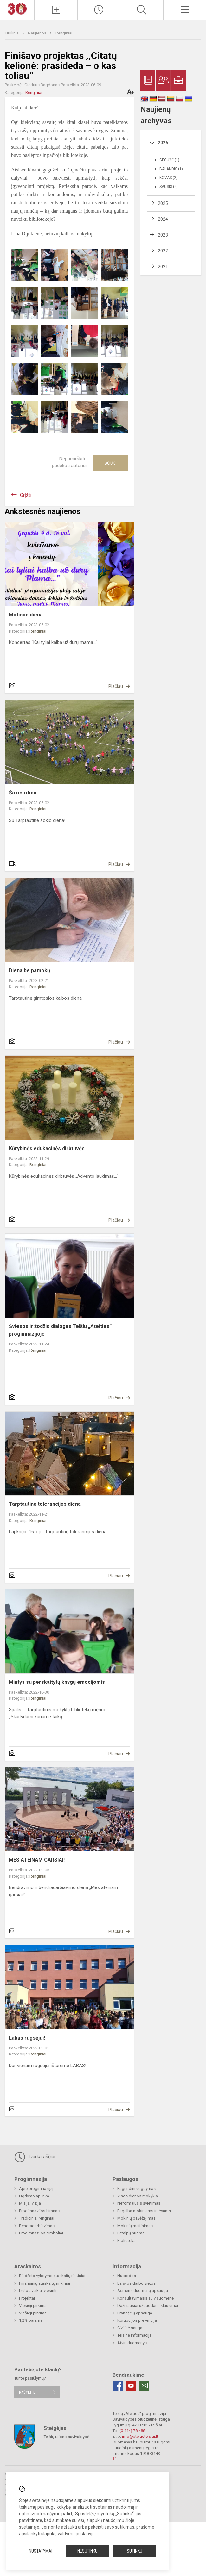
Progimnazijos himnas (39, 2210)
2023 (163, 235)
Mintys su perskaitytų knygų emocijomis (57, 1682)
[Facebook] (118, 2386)
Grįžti (25, 495)
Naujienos (37, 33)
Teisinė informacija (134, 2335)
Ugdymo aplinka (34, 2196)
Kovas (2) (168, 178)
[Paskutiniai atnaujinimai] (99, 10)
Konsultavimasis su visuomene (145, 2298)
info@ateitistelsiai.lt (140, 2436)
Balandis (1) (171, 169)
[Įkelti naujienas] (56, 10)
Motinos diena (26, 615)
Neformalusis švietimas (138, 2203)
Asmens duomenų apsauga (142, 2290)
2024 (163, 219)
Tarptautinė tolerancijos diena (45, 1504)
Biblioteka (126, 2240)
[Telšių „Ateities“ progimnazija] (17, 8)
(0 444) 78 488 (132, 2430)
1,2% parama (30, 2320)
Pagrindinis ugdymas (136, 2188)
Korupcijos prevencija (137, 2320)
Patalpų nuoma (131, 2233)
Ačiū (110, 463)
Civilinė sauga (129, 2328)
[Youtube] (131, 2386)
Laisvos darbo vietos (136, 2283)
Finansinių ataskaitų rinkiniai (44, 2283)
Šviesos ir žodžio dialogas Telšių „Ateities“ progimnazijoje (60, 1330)
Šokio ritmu (22, 793)
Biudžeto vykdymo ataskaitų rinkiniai (52, 2275)
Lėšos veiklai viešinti (37, 2290)
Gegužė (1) (169, 160)
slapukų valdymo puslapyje (68, 2533)
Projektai (27, 2298)
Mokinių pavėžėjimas (136, 2218)
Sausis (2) (168, 186)
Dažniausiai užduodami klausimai (147, 2305)
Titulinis (12, 33)
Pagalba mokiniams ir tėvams (144, 2210)
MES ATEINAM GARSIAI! (37, 1860)
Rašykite (27, 2392)
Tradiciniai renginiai (36, 2218)
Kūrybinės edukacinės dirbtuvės (47, 1149)
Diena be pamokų (29, 970)
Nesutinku (87, 2551)
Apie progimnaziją (36, 2188)
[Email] (144, 2386)
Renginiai (63, 33)
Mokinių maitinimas (135, 2225)
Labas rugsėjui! (27, 2038)
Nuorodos (126, 2275)
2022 (163, 250)
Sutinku (134, 2551)
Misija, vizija (30, 2203)
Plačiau (115, 686)
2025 (163, 203)
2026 (163, 142)
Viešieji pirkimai (33, 2305)
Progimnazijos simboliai (41, 2233)
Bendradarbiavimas (37, 2225)
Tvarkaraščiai (34, 2157)
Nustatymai (40, 2551)
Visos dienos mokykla (137, 2196)
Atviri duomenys (132, 2342)
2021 (163, 266)
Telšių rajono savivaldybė (66, 2436)
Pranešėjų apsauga (134, 2313)
